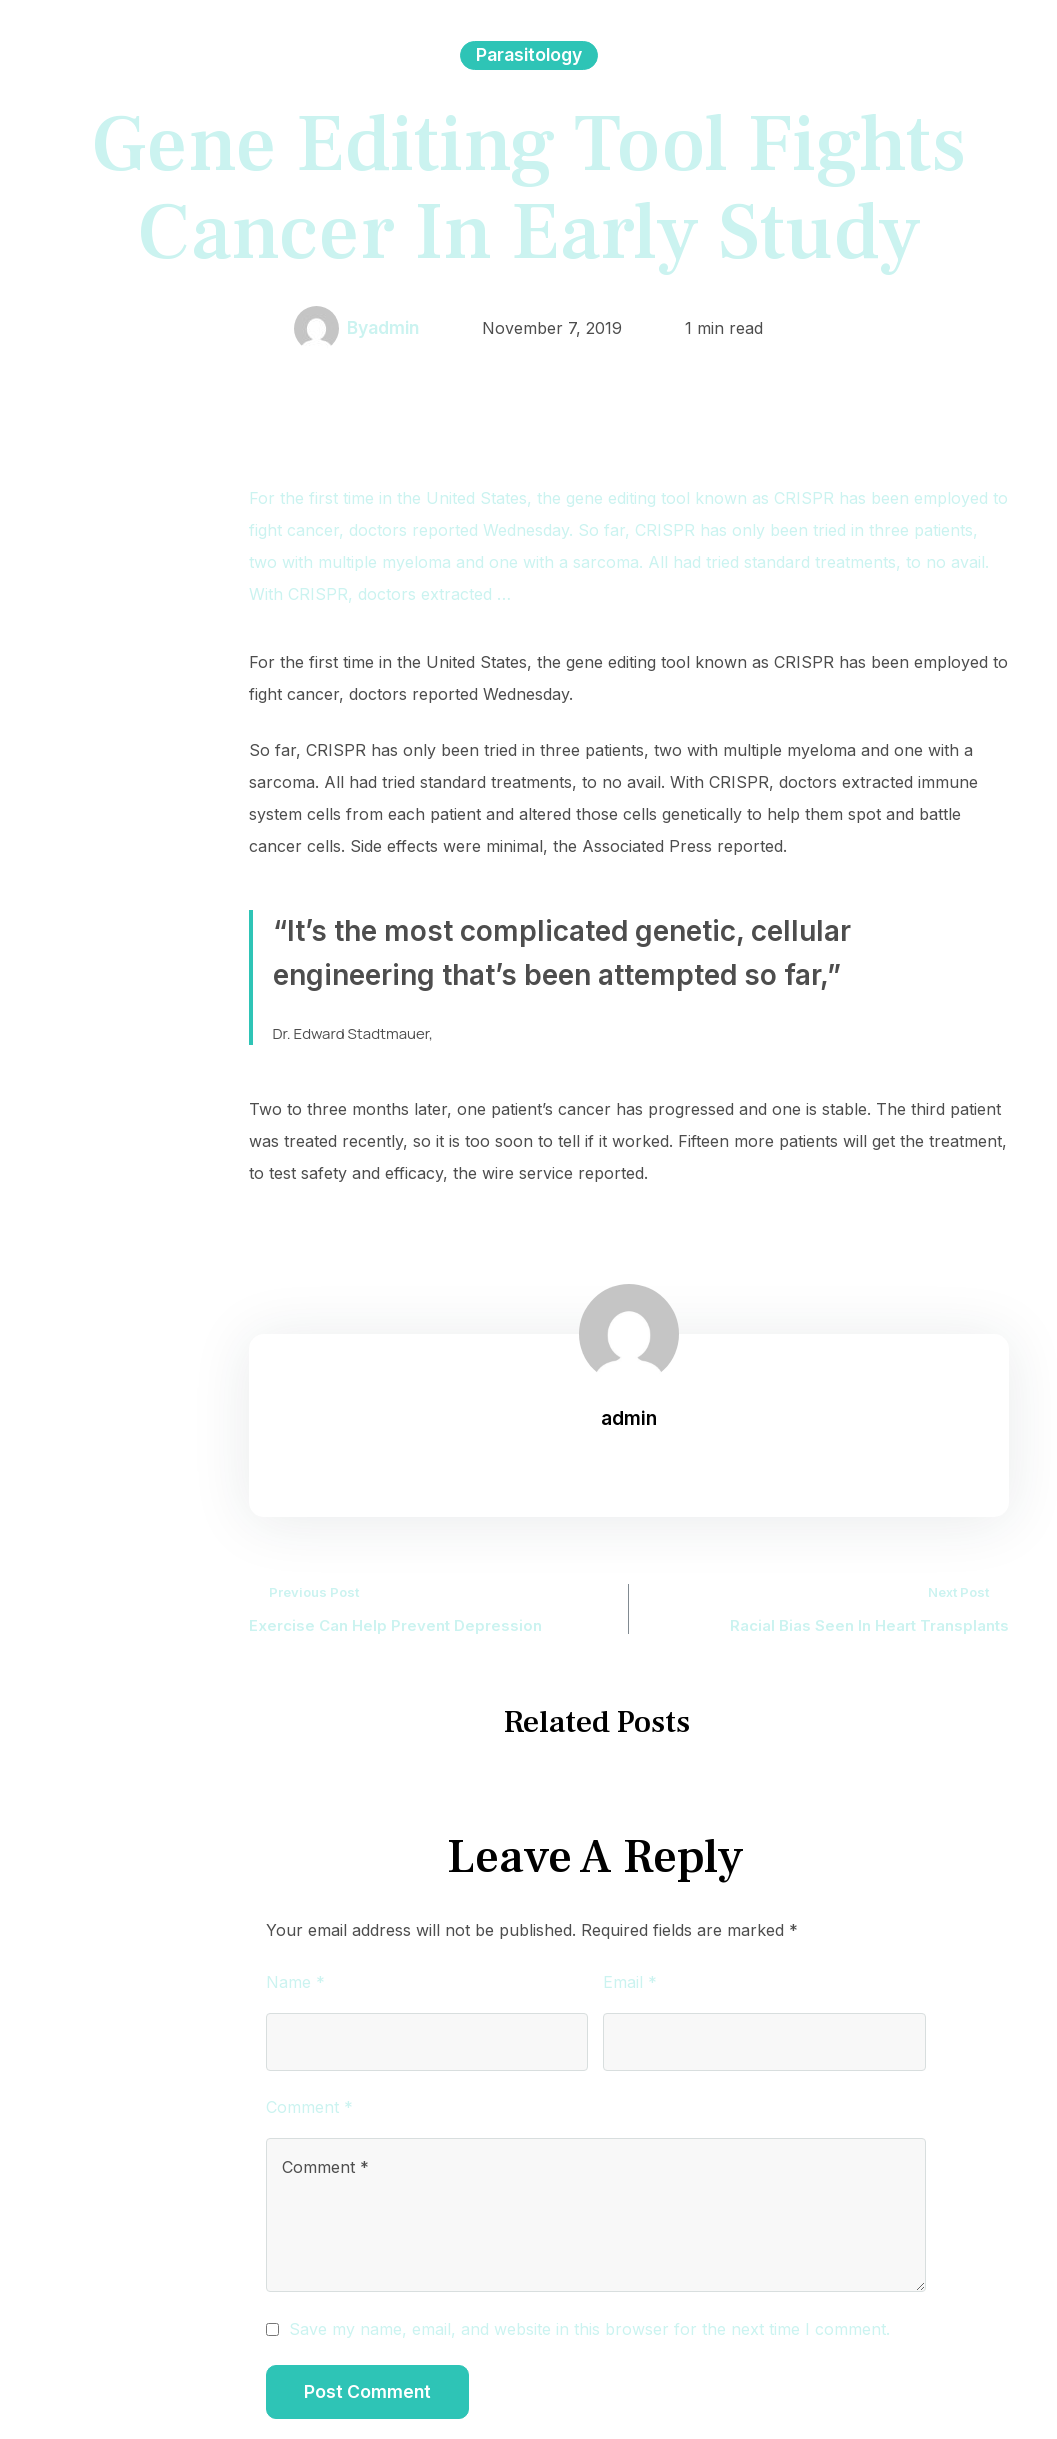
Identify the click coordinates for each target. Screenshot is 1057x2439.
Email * (630, 1982)
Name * (295, 1982)
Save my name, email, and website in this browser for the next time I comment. (589, 2329)
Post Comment (367, 2391)
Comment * (309, 2107)
